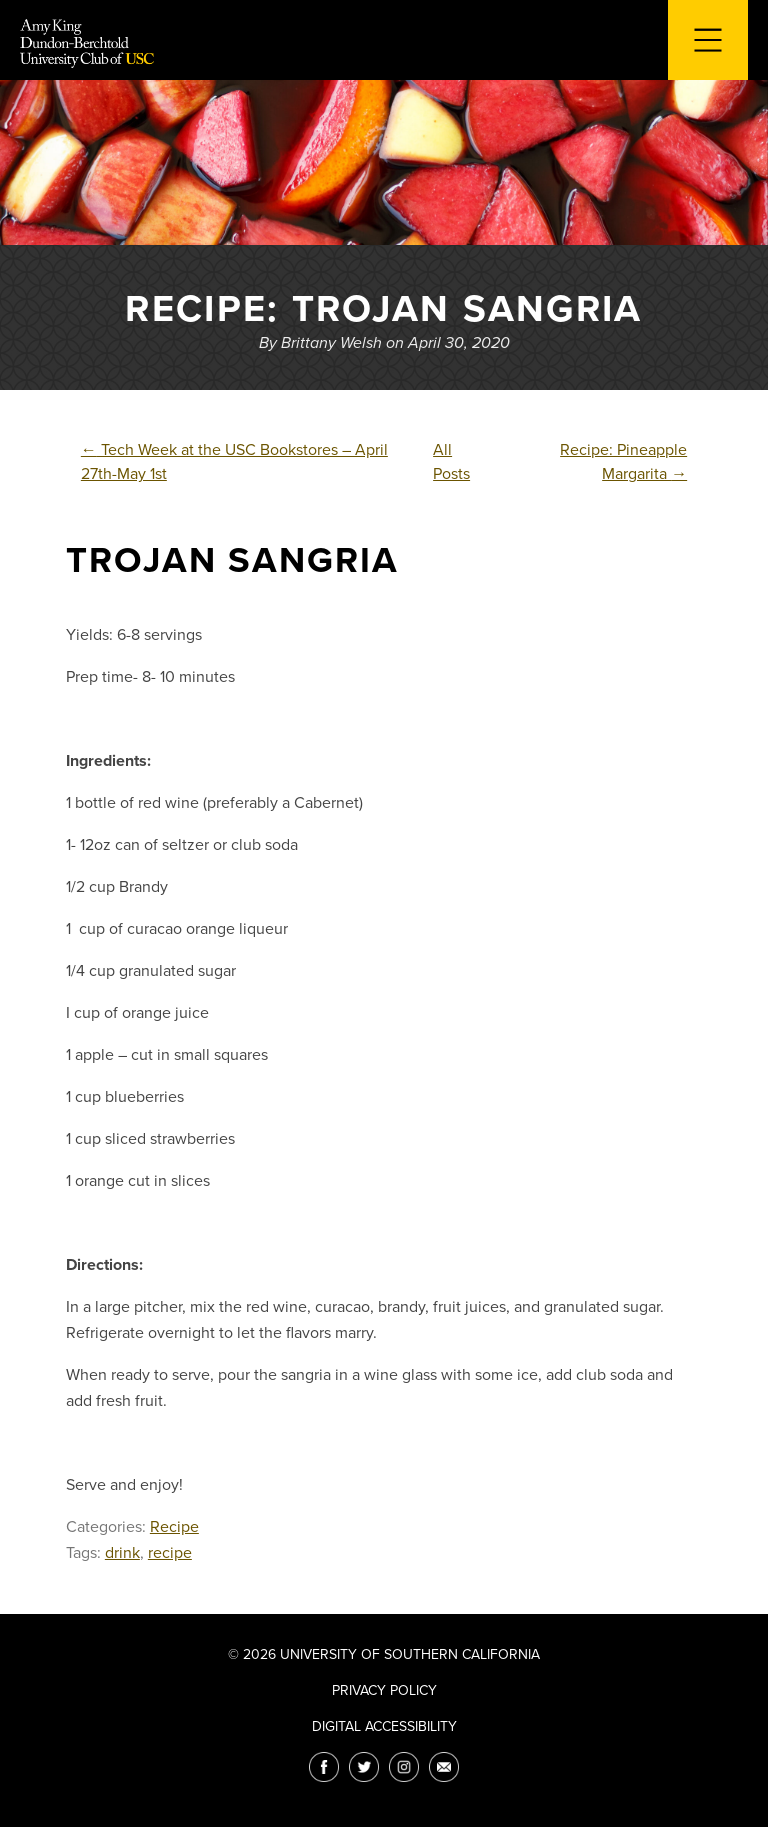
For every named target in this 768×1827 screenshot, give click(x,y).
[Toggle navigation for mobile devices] (708, 40)
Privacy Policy (384, 1690)
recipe (170, 1553)
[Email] (444, 1767)
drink (122, 1553)
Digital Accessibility (384, 1726)
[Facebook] (324, 1767)
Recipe (174, 1527)
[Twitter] (364, 1767)
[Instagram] (404, 1767)
